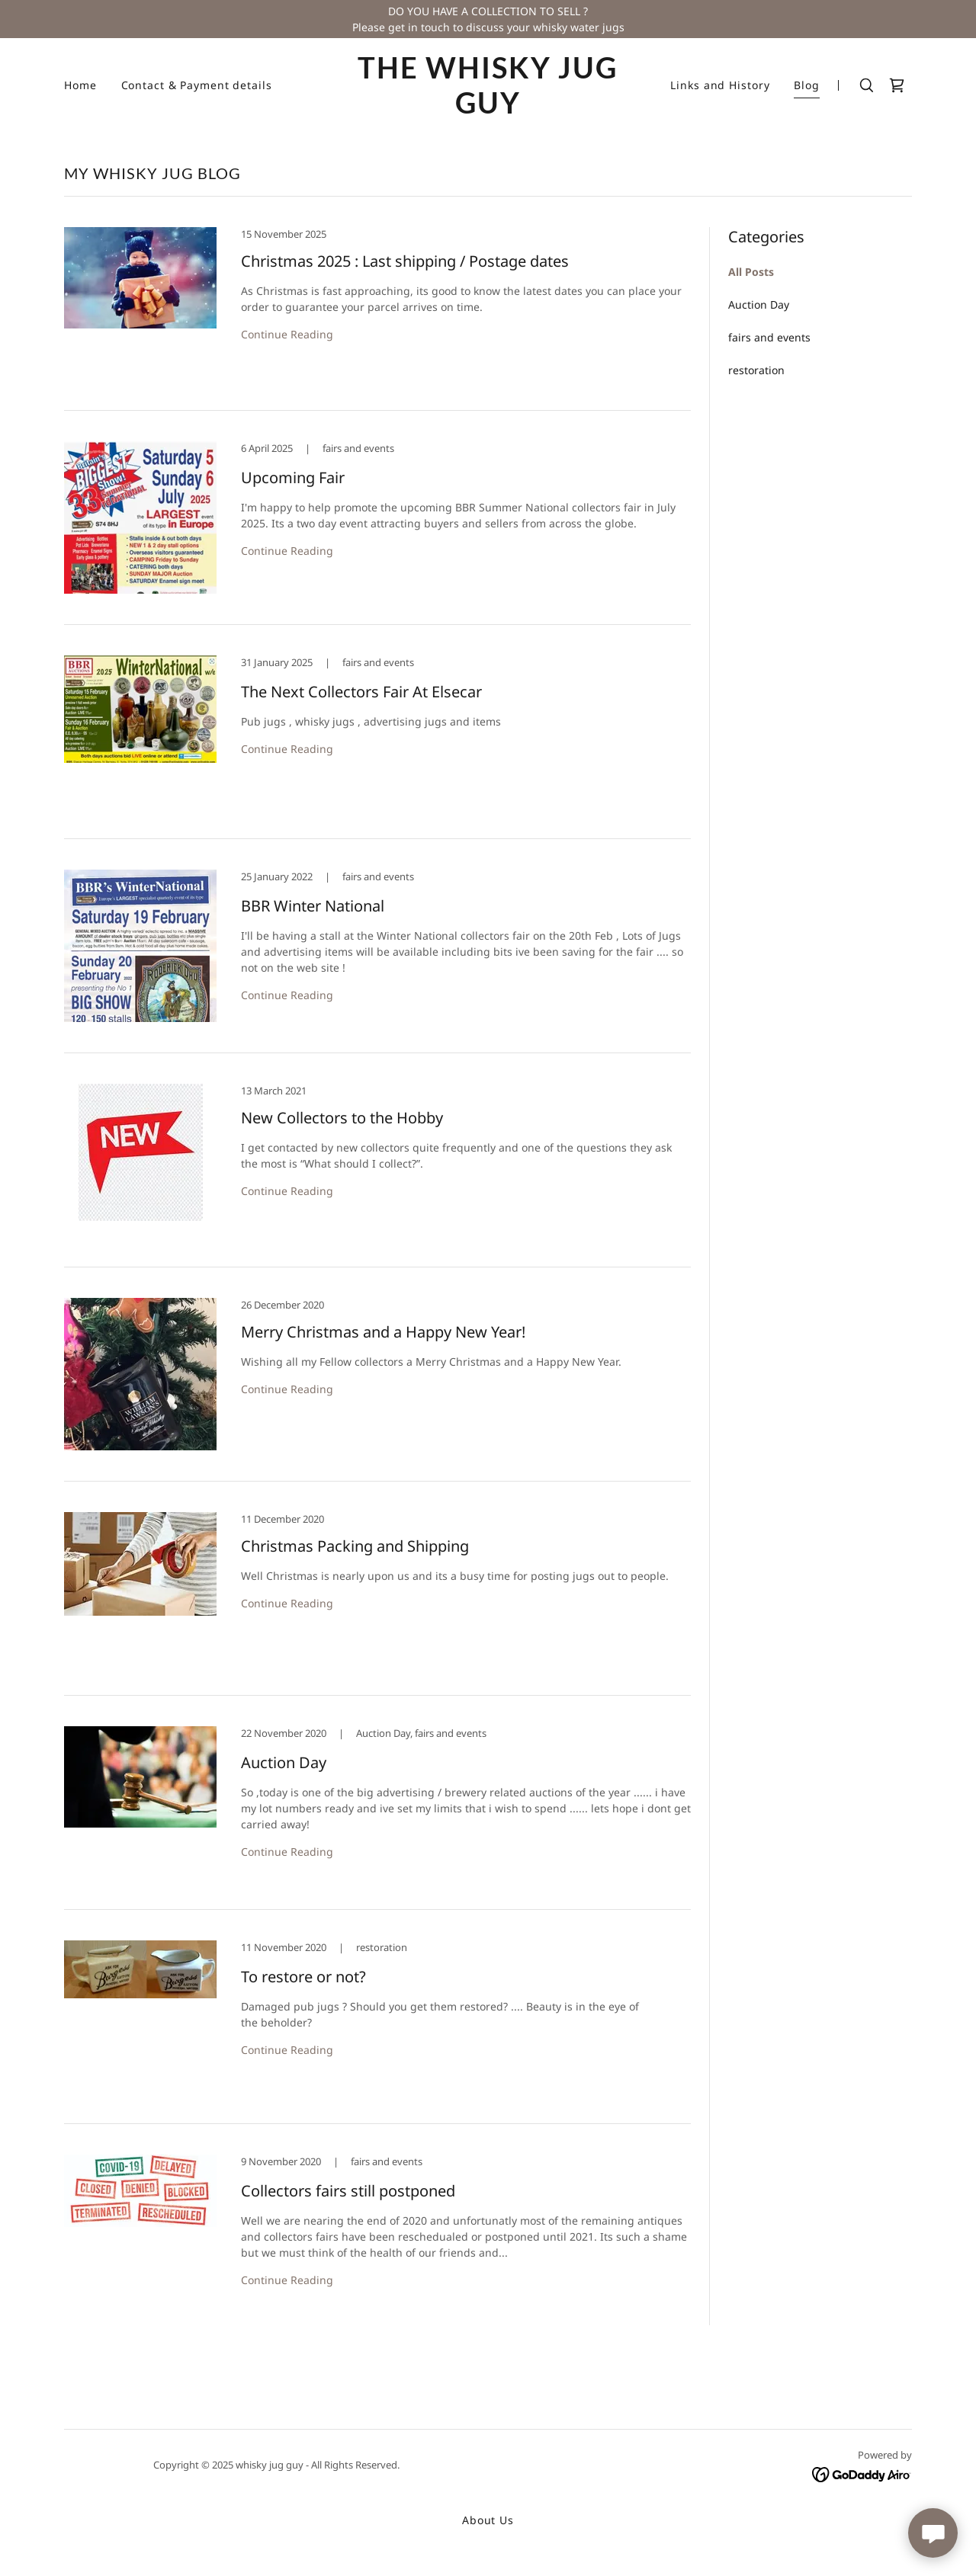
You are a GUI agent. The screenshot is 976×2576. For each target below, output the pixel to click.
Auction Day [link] (758, 304)
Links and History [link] (719, 85)
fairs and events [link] (769, 337)
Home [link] (80, 85)
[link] (488, 109)
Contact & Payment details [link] (196, 85)
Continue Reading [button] (287, 334)
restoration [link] (756, 370)
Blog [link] (807, 85)
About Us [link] (488, 2520)
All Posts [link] (751, 271)
